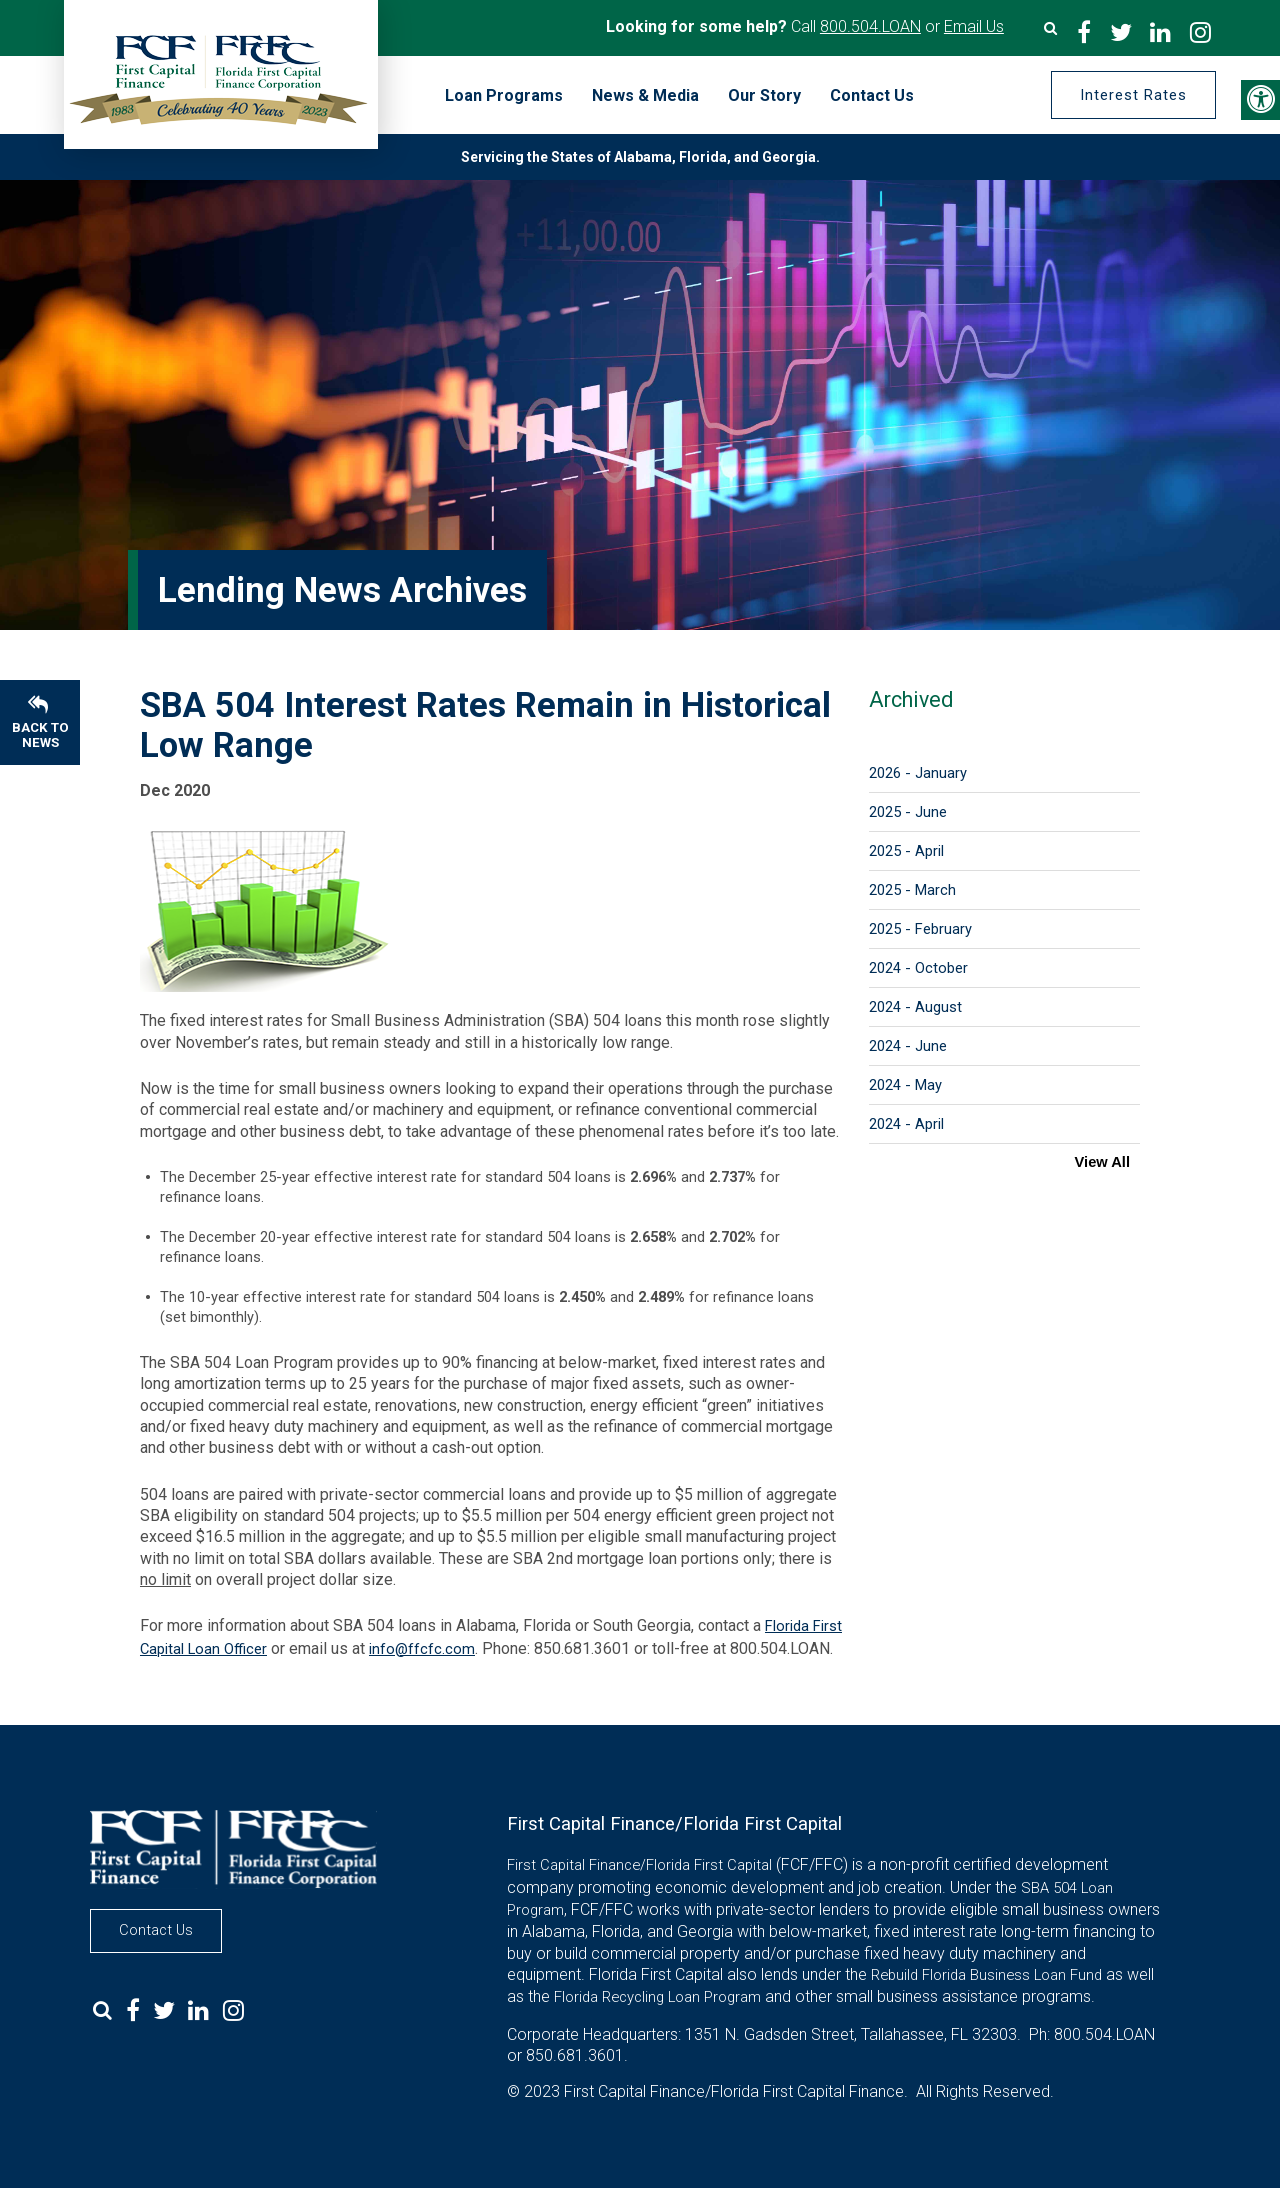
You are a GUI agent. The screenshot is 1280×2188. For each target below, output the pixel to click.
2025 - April (906, 851)
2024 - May (905, 1085)
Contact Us (156, 1930)
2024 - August (915, 1007)
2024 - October (918, 968)
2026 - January (918, 773)
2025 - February (920, 929)
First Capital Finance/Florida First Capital (639, 1865)
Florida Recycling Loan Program (657, 1997)
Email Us (974, 26)
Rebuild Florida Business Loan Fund (986, 1975)
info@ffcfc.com (422, 1649)
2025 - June (908, 812)
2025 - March (912, 890)
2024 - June (908, 1046)
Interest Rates (1133, 95)
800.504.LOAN (870, 26)
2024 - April (906, 1124)
